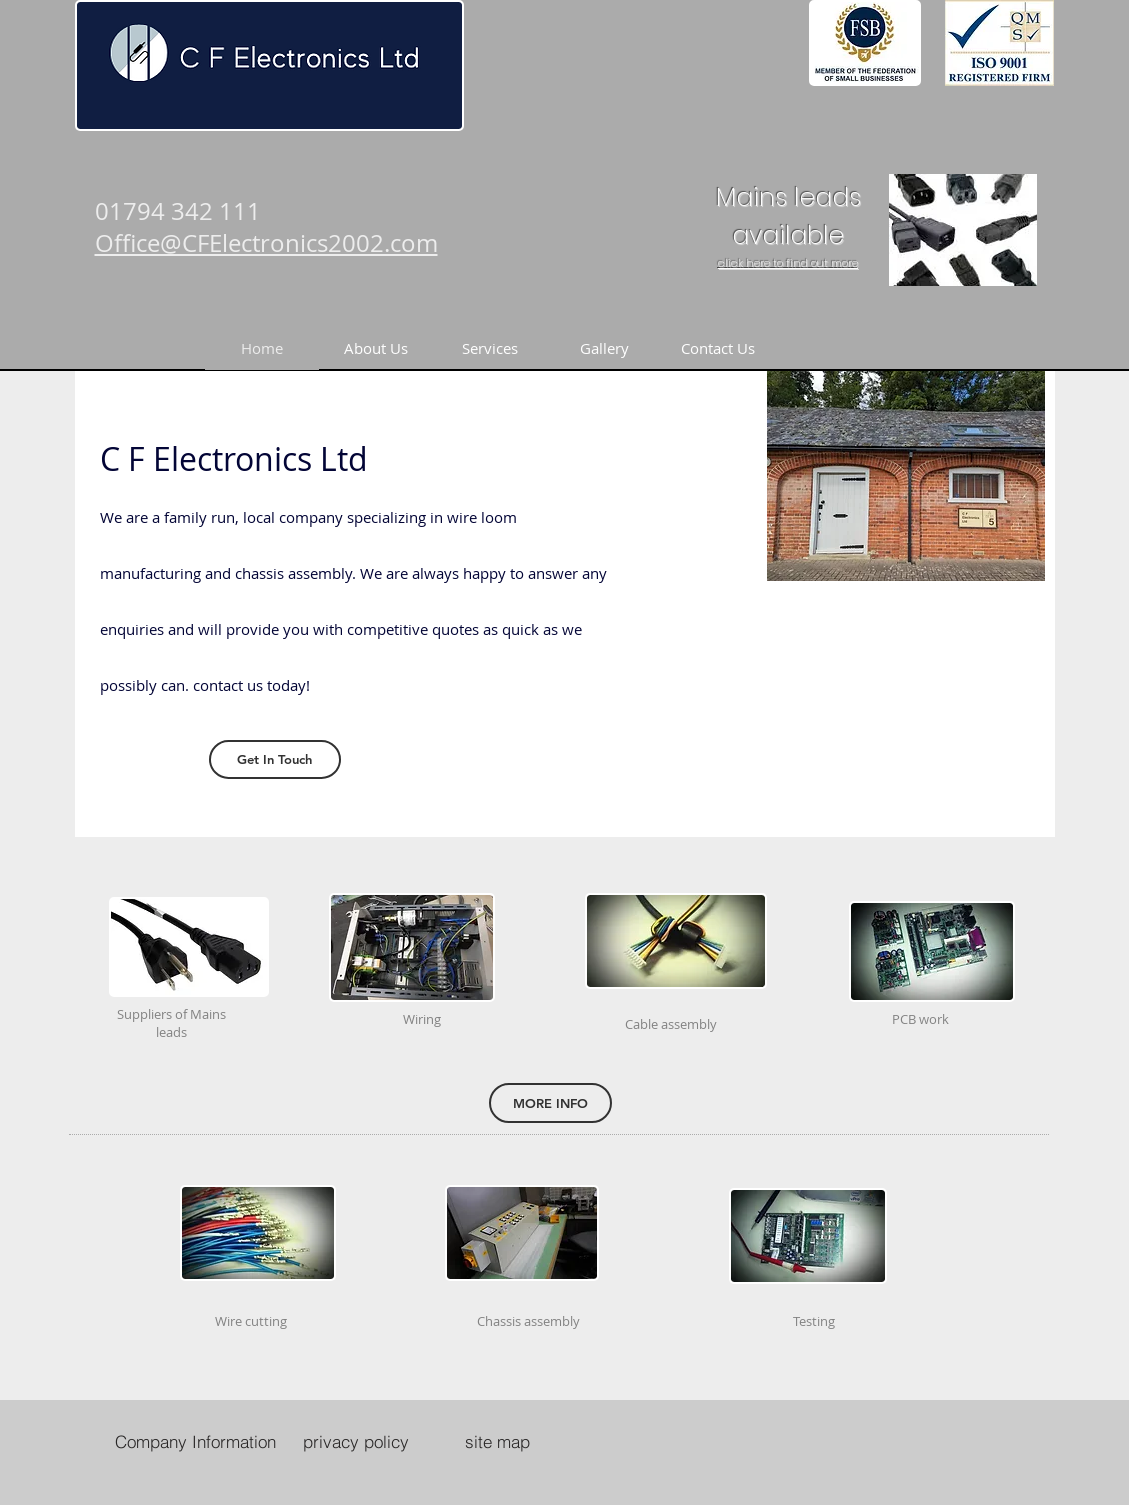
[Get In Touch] (275, 759)
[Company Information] (196, 1441)
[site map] (498, 1441)
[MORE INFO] (550, 1103)
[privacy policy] (356, 1441)
